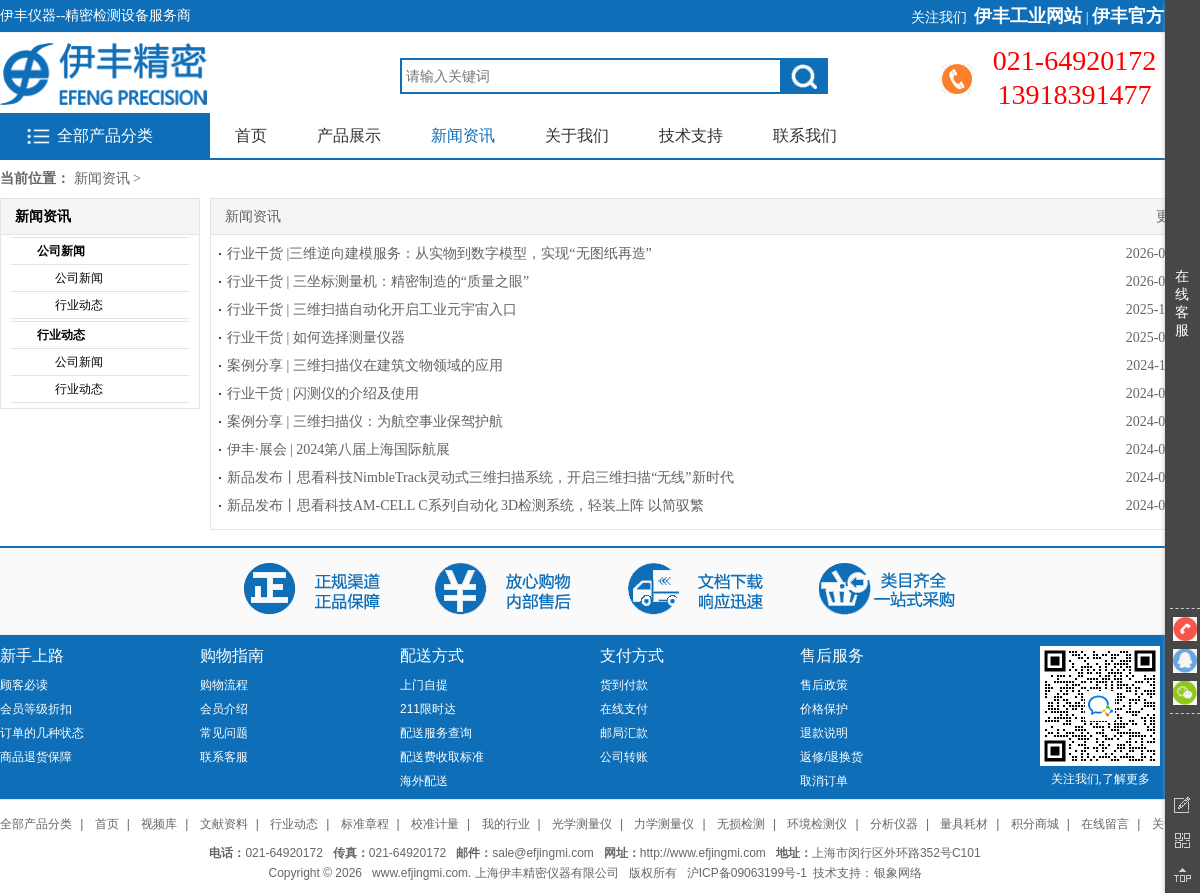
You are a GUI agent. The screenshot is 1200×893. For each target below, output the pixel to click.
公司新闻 (61, 251)
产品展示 (349, 135)
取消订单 (824, 781)
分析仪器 (894, 824)
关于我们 (577, 135)
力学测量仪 (664, 824)
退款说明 (824, 733)
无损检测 (741, 824)
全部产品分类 (105, 135)
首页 (251, 135)
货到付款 (624, 685)
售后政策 (824, 685)
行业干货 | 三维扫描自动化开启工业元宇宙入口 (372, 309)
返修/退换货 (831, 757)
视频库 (159, 824)
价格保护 (824, 709)
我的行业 (506, 824)
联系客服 (224, 757)
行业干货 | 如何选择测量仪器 (316, 337)
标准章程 (365, 824)
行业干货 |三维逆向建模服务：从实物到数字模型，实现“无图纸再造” (439, 253)
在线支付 (624, 709)
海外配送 (424, 781)
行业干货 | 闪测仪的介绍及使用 (323, 393)
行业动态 (79, 305)
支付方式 (632, 655)
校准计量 (435, 824)
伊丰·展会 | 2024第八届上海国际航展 (338, 449)
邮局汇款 (624, 733)
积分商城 (1035, 824)
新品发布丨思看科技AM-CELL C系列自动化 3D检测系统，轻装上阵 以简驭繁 (465, 505)
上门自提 (424, 685)
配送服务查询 (436, 733)
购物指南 (232, 655)
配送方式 (432, 655)
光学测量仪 (582, 824)
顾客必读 (24, 685)
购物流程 (224, 685)
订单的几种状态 (42, 733)
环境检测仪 (817, 824)
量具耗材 (964, 824)
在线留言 (1105, 824)
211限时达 (428, 709)
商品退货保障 (36, 757)
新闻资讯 (463, 135)
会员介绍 (224, 709)
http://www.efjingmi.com (703, 853)
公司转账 (624, 757)
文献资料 (224, 824)
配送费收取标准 (442, 757)
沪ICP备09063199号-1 (747, 873)
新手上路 (32, 655)
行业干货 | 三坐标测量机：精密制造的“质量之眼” (378, 281)
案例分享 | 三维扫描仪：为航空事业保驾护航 (365, 421)
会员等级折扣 (36, 709)
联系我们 (805, 135)
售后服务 (832, 655)
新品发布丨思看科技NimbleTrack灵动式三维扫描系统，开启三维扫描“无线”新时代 (480, 477)
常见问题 (224, 733)
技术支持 (691, 135)
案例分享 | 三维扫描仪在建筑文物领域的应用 (365, 365)
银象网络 (898, 873)
